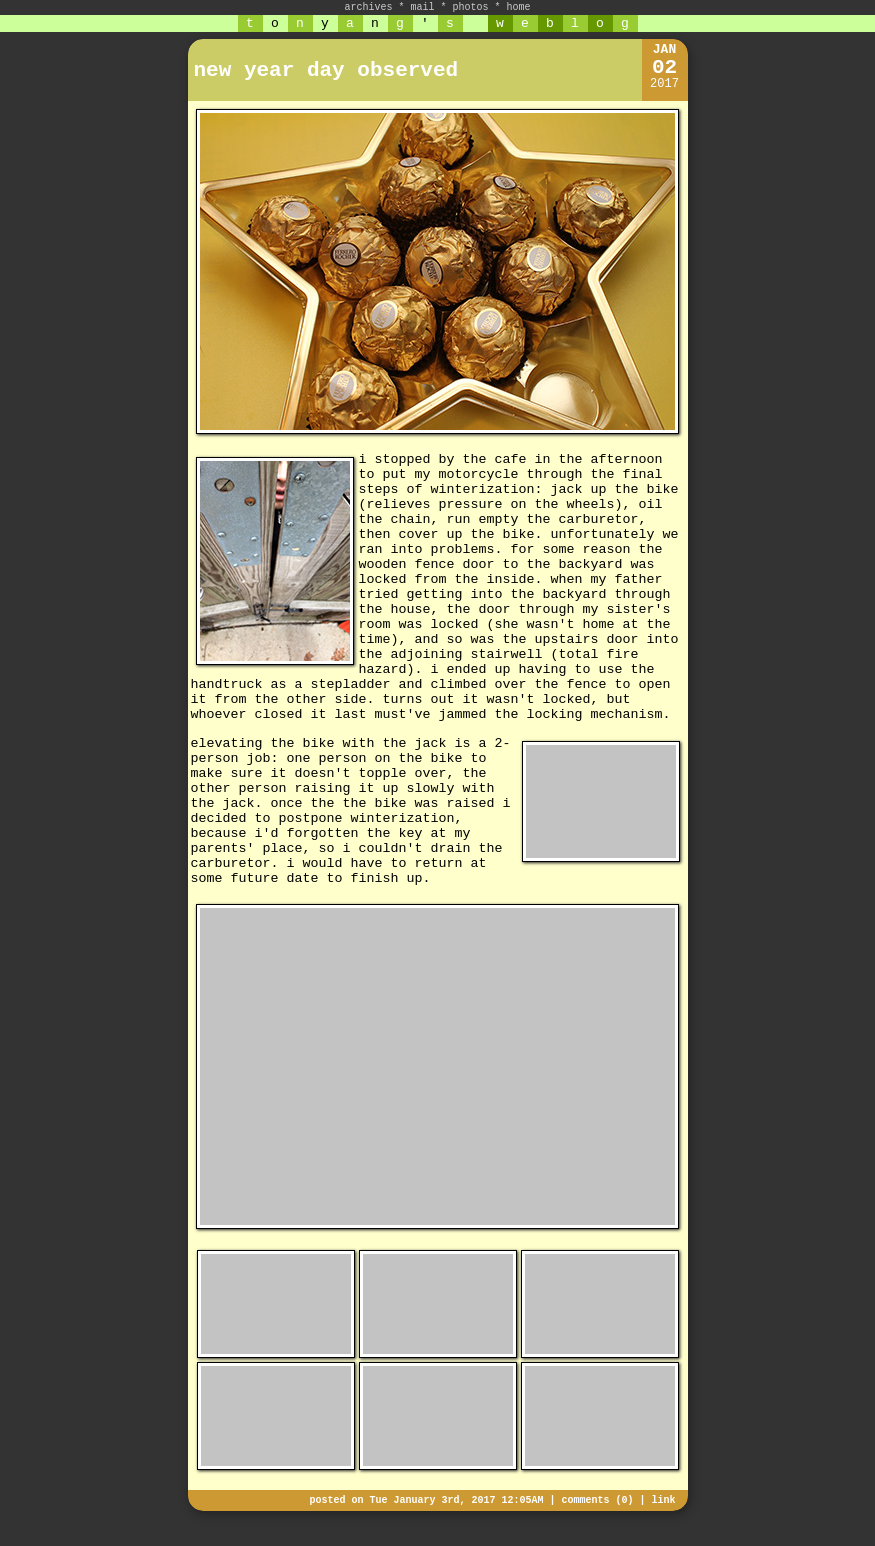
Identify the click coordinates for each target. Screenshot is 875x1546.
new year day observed (326, 70)
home (519, 7)
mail (422, 7)
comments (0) (597, 1500)
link (663, 1500)
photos (471, 7)
